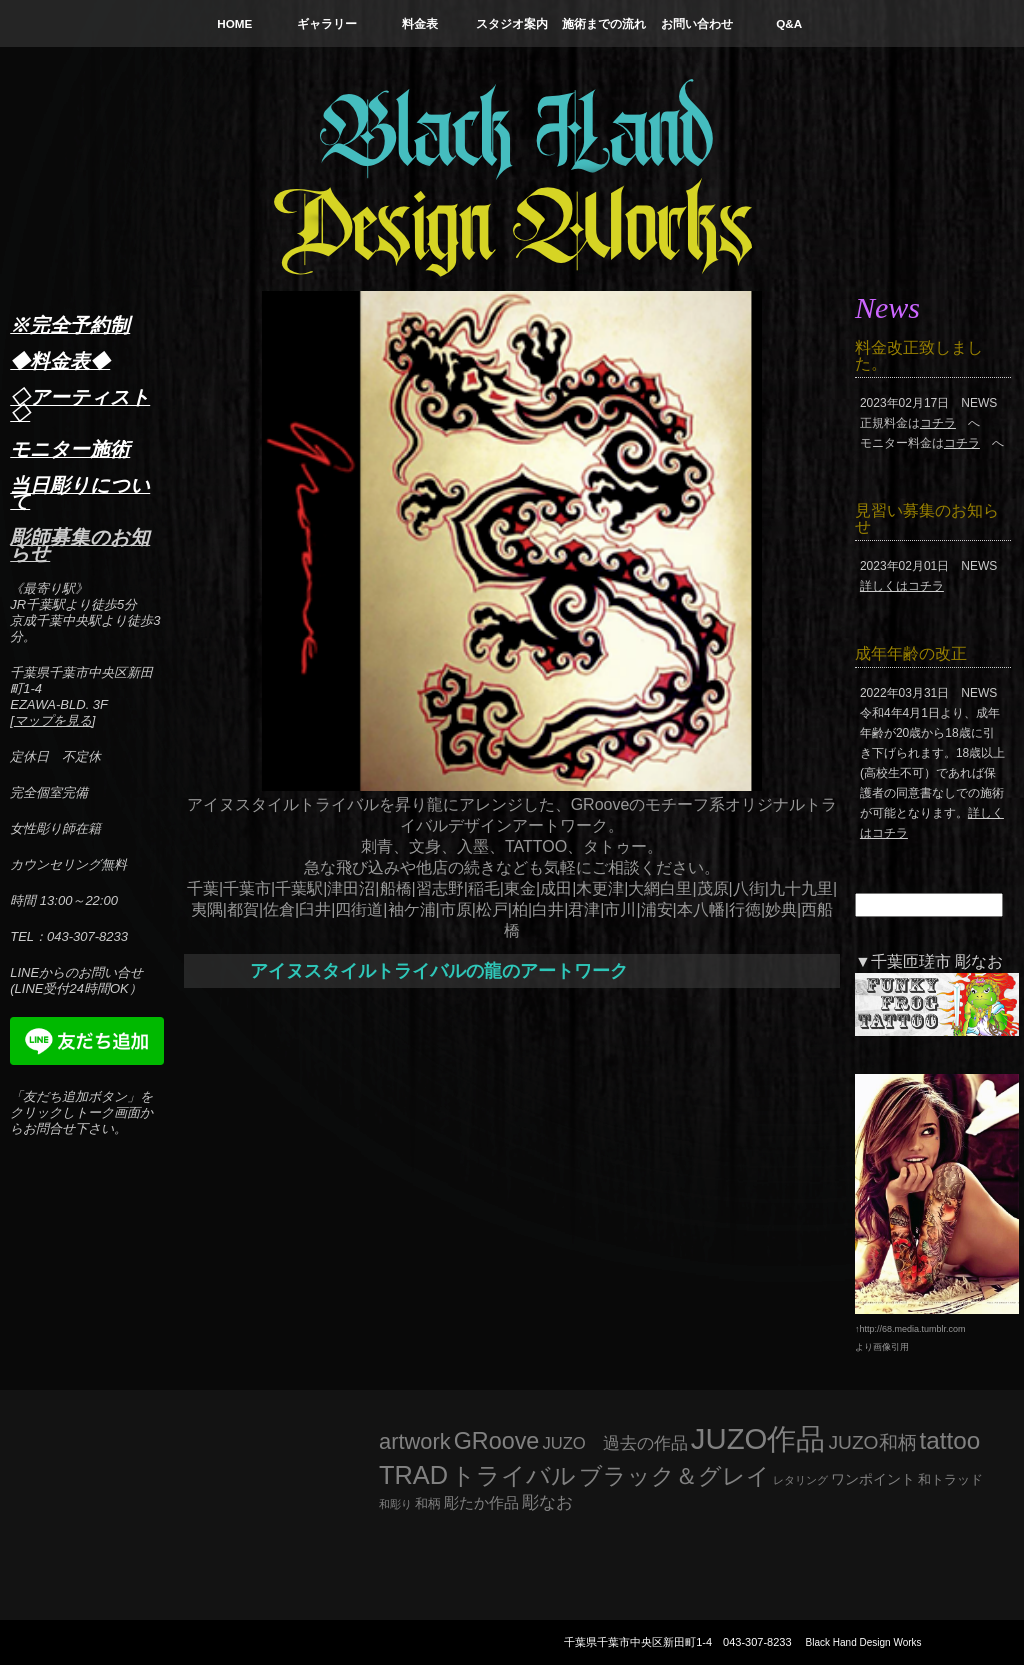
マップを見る (53, 720)
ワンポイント (873, 1479)
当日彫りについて (80, 493)
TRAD (413, 1475)
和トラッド (950, 1480)
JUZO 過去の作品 (614, 1443)
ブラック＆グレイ (674, 1476)
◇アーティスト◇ (80, 405)
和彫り (395, 1504)
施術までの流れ (604, 23)
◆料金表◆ (60, 361)
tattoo (950, 1440)
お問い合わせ (697, 23)
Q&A (789, 23)
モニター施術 (70, 449)
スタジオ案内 (512, 23)
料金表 (420, 23)
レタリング (800, 1480)
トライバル (513, 1475)
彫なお (547, 1502)
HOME (234, 23)
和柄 (428, 1503)
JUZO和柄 (873, 1442)
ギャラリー (327, 23)
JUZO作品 (758, 1438)
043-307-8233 (757, 1642)
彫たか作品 (481, 1503)
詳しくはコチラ (902, 586)
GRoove (497, 1441)
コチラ (938, 423)
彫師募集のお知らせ (80, 545)
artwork (415, 1441)
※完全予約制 (70, 325)
